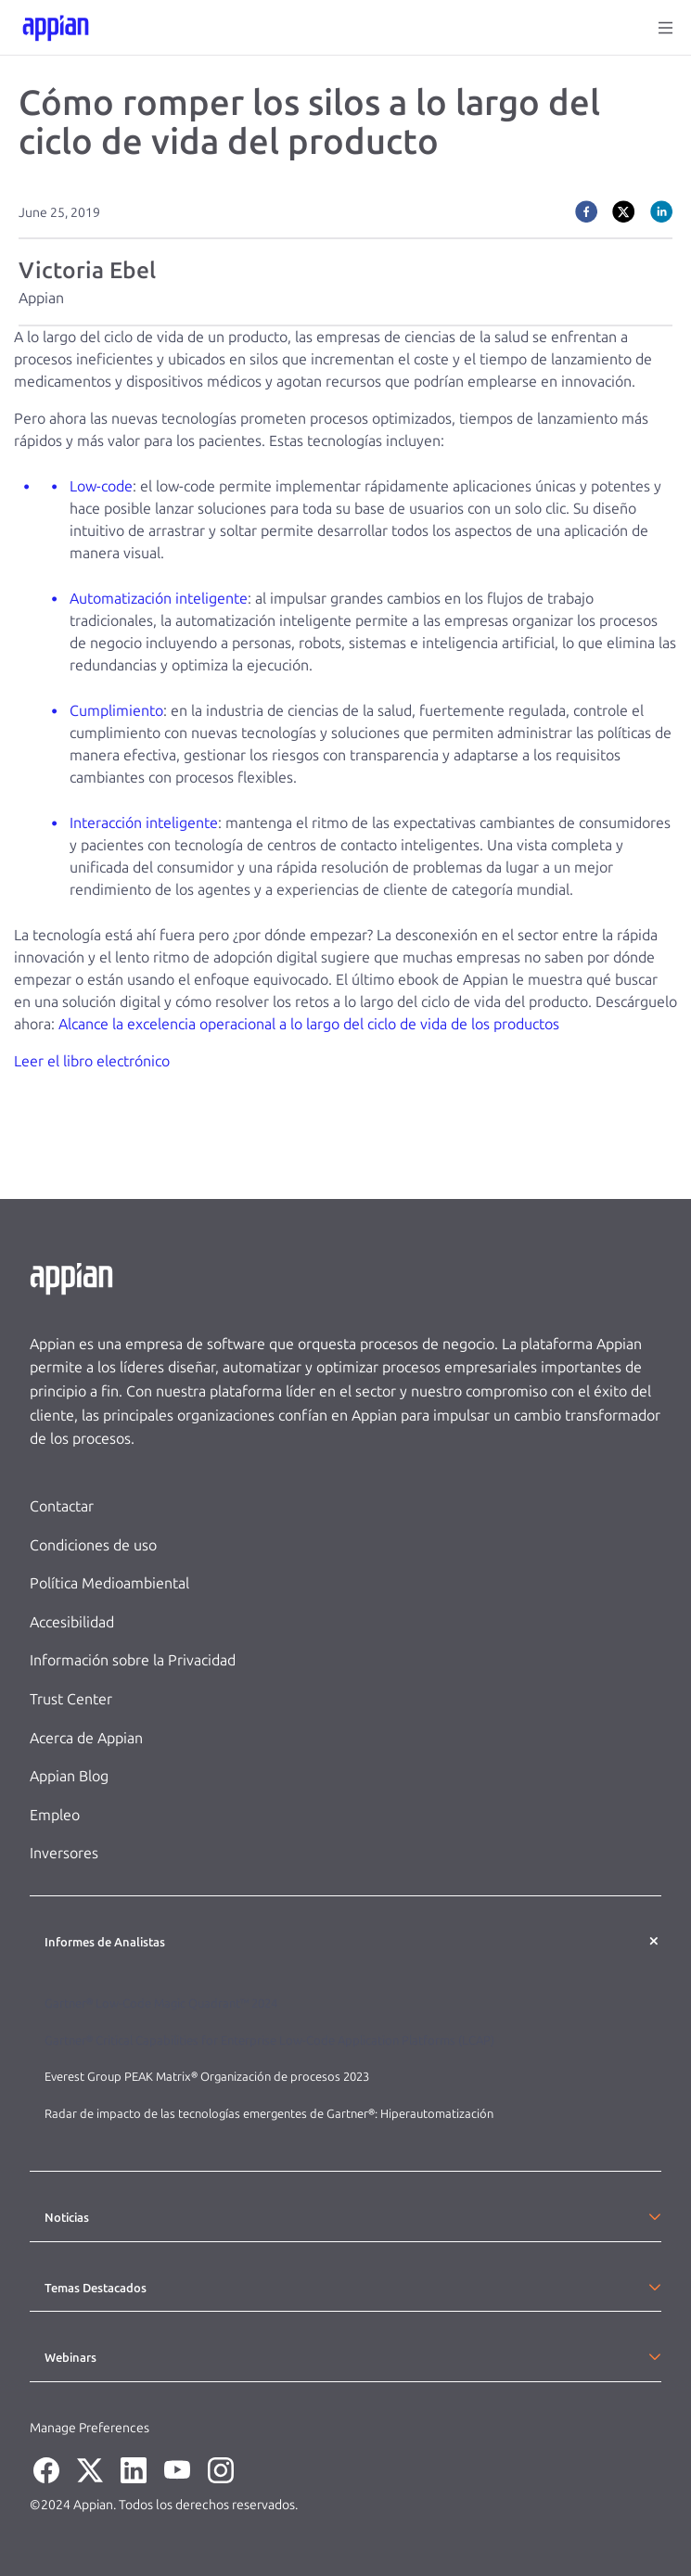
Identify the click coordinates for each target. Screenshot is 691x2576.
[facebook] (586, 211)
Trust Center (71, 1699)
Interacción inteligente (144, 823)
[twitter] (623, 211)
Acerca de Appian (86, 1738)
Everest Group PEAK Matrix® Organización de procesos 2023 (208, 2077)
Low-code (101, 486)
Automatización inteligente (159, 598)
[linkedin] (661, 211)
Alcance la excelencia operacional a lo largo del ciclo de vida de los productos (308, 1024)
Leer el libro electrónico (92, 1061)
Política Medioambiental (109, 1583)
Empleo (55, 1815)
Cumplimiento (116, 711)
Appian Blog (69, 1776)
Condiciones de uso (93, 1545)
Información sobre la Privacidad (133, 1660)
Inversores (64, 1853)
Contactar (62, 1506)
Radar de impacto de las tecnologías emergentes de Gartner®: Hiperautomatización (269, 2114)
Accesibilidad (72, 1622)
